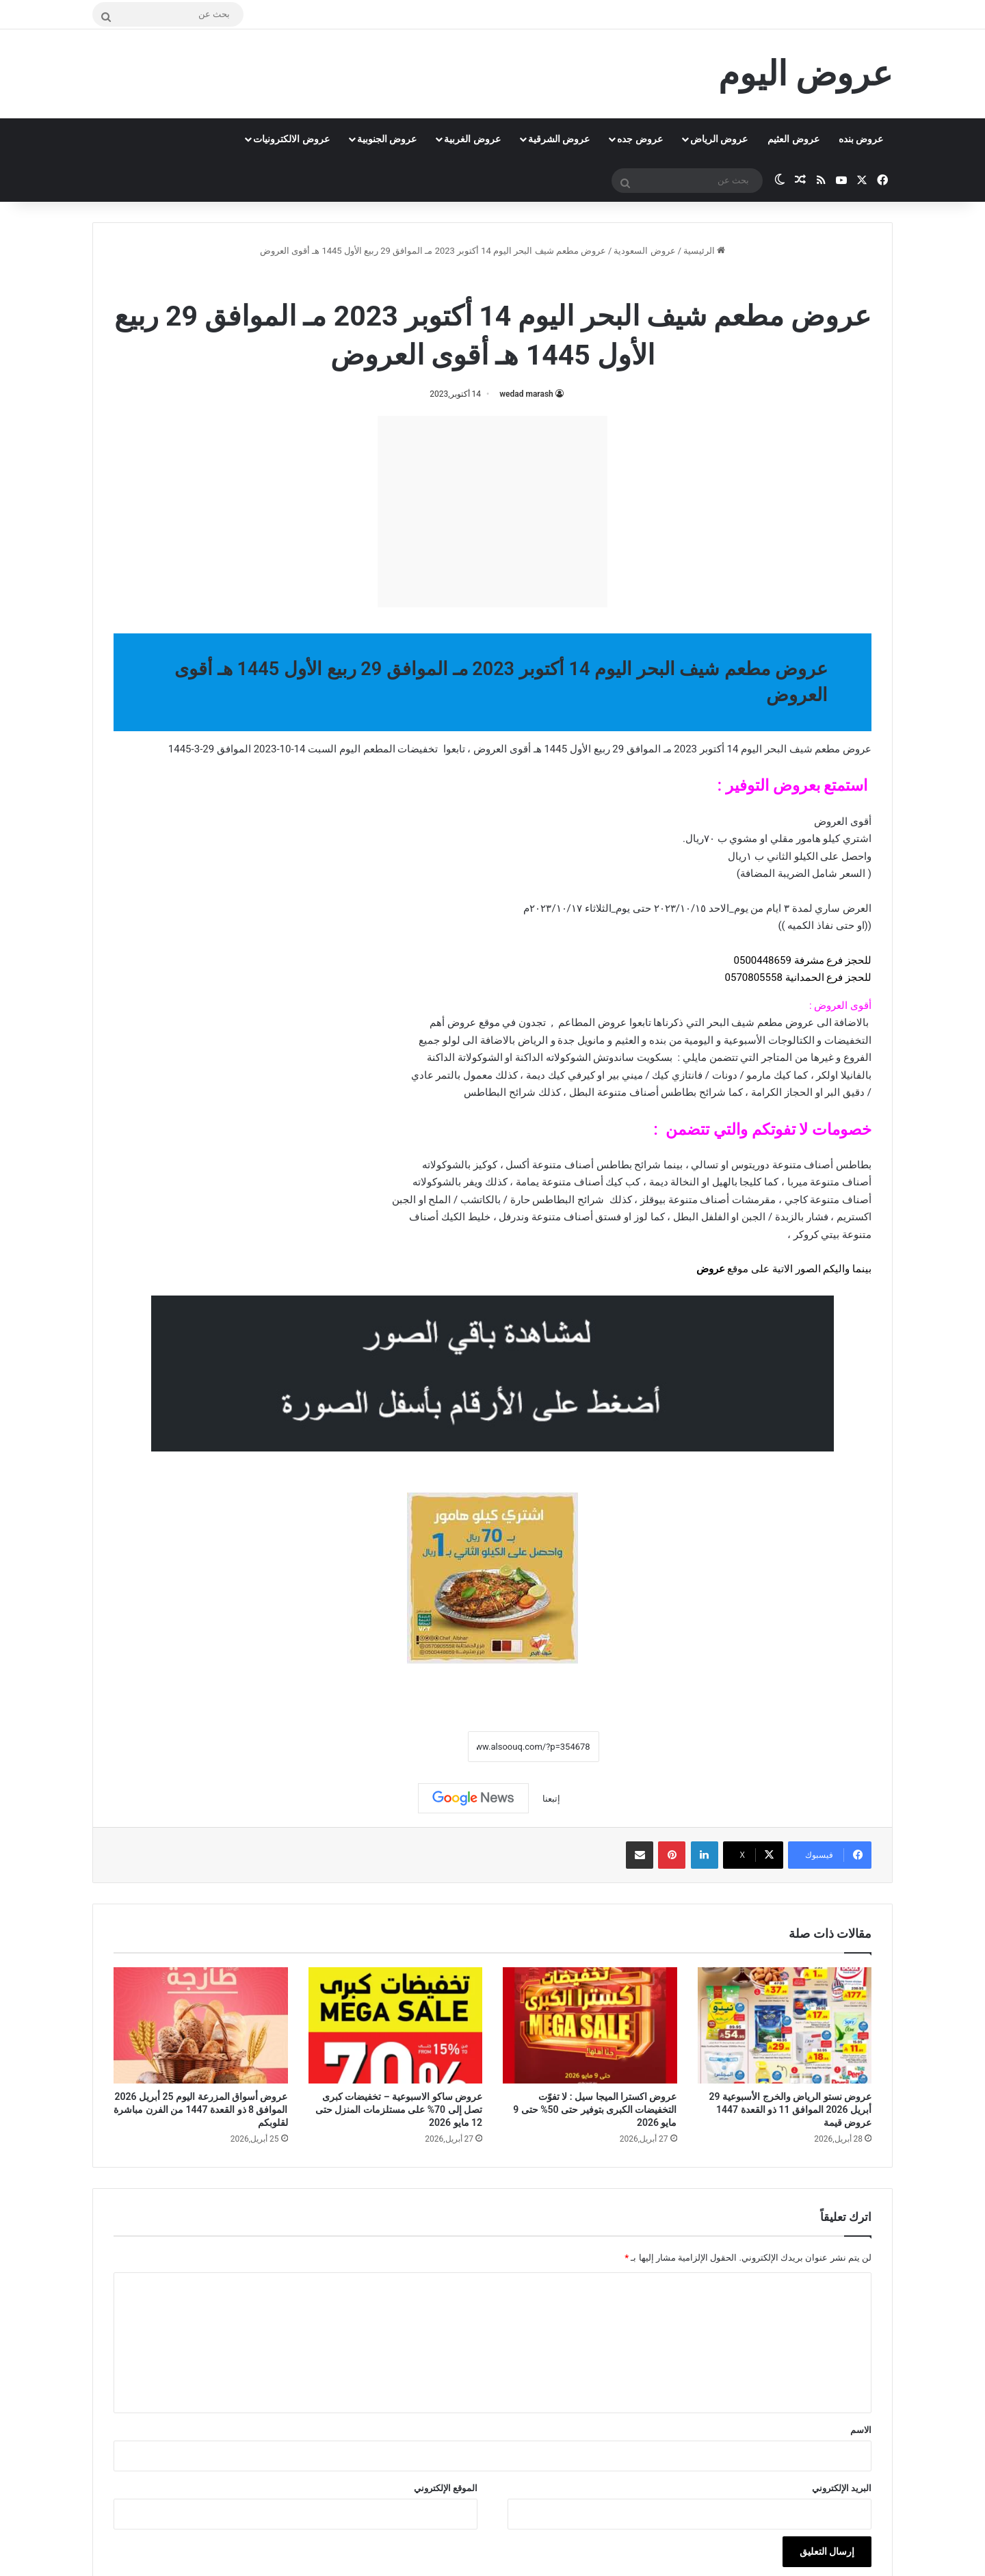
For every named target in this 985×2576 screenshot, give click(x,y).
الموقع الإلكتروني (445, 2488)
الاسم (860, 2430)
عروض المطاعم (592, 1022)
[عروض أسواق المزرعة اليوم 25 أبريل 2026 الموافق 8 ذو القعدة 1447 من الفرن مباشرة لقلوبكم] (201, 2025)
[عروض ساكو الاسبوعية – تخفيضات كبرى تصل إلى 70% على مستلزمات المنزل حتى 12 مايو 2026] (395, 2025)
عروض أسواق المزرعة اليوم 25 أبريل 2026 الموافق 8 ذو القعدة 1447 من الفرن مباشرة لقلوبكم (200, 2109)
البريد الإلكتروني (841, 2488)
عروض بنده (861, 138)
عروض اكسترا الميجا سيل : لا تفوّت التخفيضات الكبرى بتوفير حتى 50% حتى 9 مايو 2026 (595, 2109)
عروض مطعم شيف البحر (454, 280)
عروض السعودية (644, 251)
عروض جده (639, 138)
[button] (492, 969)
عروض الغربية (472, 138)
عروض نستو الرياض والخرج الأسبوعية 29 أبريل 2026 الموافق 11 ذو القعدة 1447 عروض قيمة (790, 2109)
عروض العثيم (793, 138)
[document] (492, 1026)
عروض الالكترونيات (291, 138)
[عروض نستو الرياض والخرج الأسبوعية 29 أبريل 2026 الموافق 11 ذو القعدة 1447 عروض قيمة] (785, 2025)
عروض (710, 1269)
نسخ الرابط (425, 1747)
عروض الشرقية (559, 138)
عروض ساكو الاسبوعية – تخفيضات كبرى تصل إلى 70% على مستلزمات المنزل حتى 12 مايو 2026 (398, 2109)
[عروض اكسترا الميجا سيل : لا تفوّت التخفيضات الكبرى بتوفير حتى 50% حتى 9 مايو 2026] (590, 2025)
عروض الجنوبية (387, 138)
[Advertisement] (492, 511)
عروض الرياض (719, 138)
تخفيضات (417, 749)
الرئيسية (704, 251)
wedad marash (526, 394)
